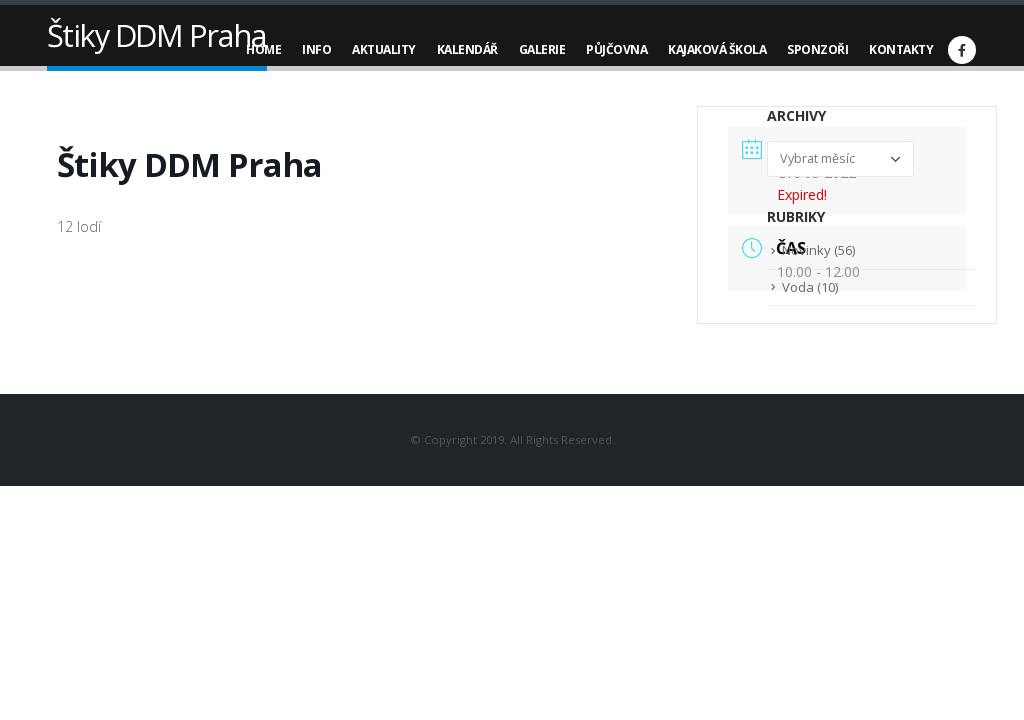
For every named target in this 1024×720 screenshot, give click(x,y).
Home (263, 49)
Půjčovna (616, 49)
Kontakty (901, 49)
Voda (798, 287)
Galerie (542, 49)
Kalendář (467, 49)
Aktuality (384, 49)
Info (316, 49)
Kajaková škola (717, 49)
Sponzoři (817, 49)
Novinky (806, 250)
